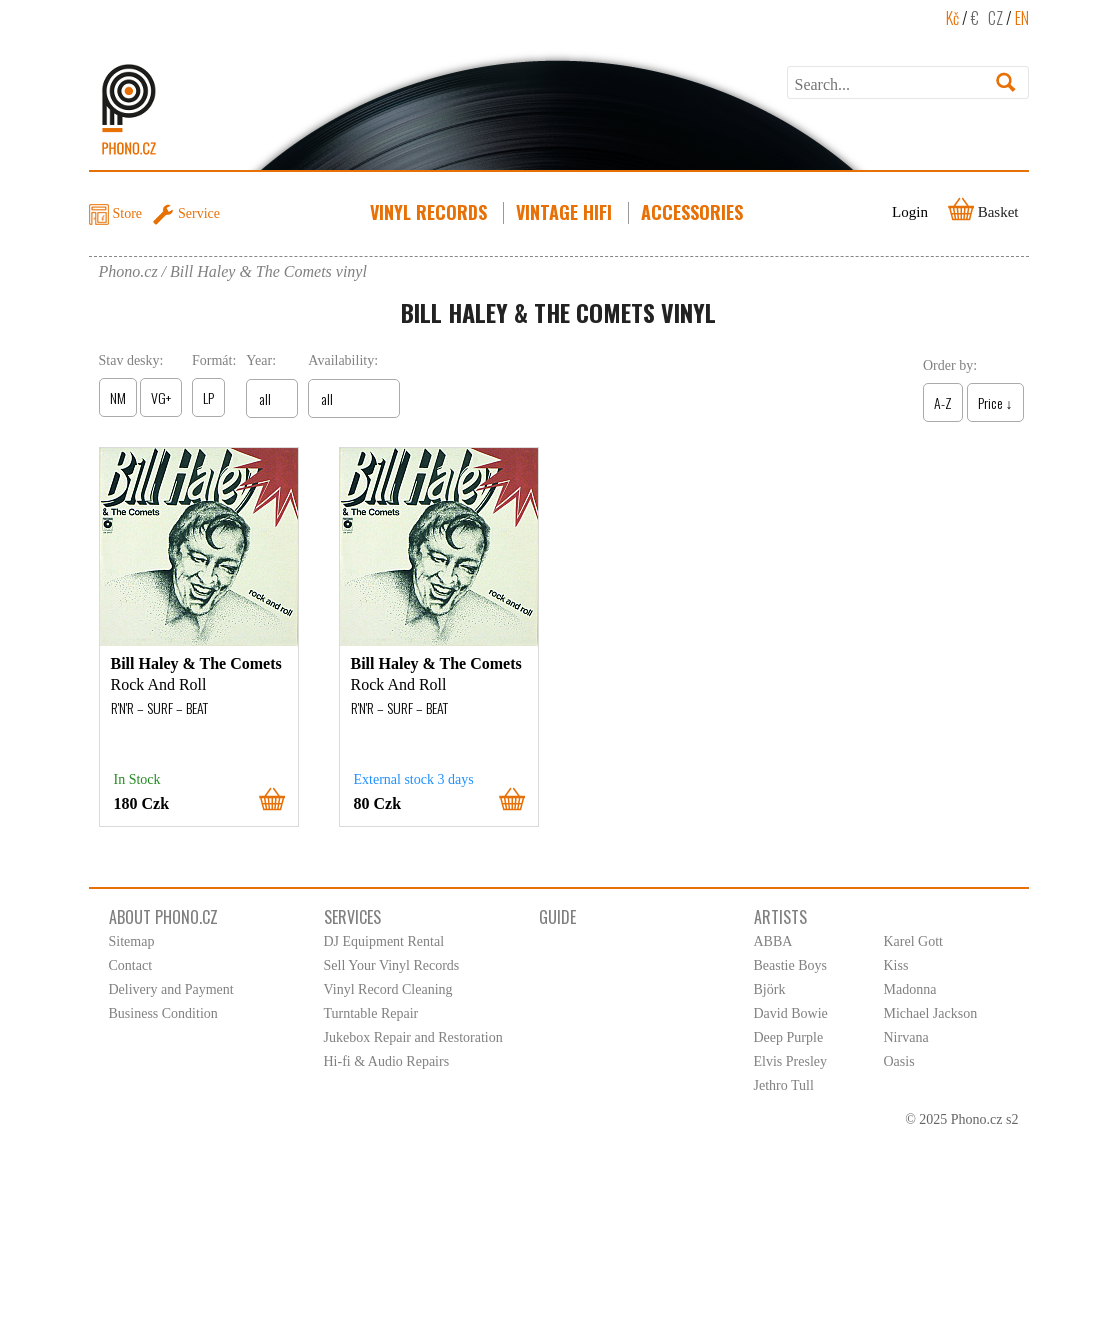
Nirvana (906, 1037)
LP (208, 397)
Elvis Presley (791, 1061)
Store (128, 213)
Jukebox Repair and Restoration (413, 1037)
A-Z (943, 402)
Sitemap (132, 941)
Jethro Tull (784, 1085)
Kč (952, 18)
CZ (995, 18)
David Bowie (791, 1013)
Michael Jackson (931, 1013)
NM (118, 397)
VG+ (161, 397)
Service (199, 213)
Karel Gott (913, 941)
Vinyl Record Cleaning (388, 989)
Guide (557, 917)
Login (910, 212)
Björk (770, 989)
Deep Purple (789, 1037)
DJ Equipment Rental (384, 941)
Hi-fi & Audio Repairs (387, 1061)
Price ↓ (995, 402)
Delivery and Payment (171, 989)
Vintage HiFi (566, 212)
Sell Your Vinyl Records (392, 965)
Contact (131, 965)
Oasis (899, 1061)
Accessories (694, 212)
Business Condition (163, 1013)
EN (1022, 18)
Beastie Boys (791, 965)
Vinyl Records (430, 212)
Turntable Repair (371, 1013)
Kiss (896, 965)
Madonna (910, 989)
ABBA (773, 941)
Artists (780, 917)
